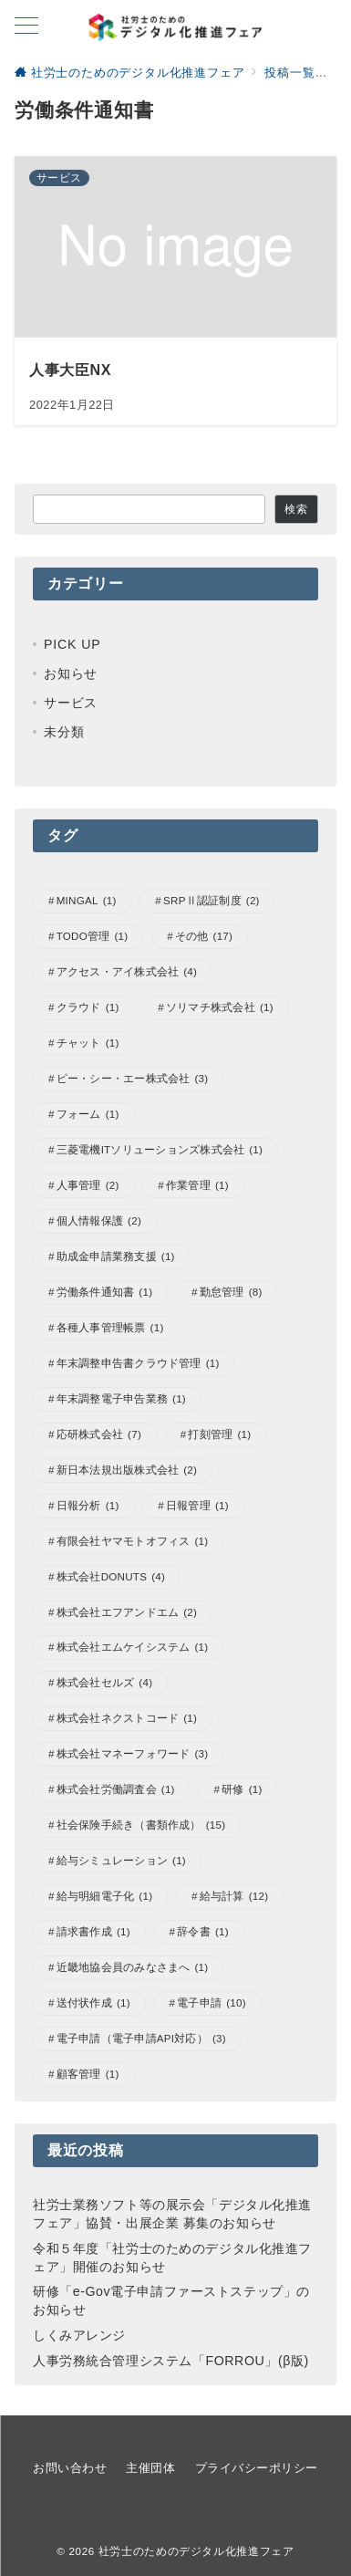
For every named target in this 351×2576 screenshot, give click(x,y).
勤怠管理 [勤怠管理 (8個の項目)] (231, 1292)
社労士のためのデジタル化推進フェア (196, 2551)
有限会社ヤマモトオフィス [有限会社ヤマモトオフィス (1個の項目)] (133, 1541)
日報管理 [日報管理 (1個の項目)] (197, 1506)
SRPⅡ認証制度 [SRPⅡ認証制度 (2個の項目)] (211, 901)
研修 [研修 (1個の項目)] (242, 1789)
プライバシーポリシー (256, 2468)
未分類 (64, 732)
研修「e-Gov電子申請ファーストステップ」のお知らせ (171, 2300)
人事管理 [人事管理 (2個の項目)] (88, 1185)
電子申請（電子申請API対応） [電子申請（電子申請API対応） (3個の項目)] (141, 2039)
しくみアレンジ (79, 2335)
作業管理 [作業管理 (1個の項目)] (197, 1185)
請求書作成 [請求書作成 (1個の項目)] (93, 1932)
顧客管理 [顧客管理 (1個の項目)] (88, 2074)
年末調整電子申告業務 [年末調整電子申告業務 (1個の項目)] (121, 1399)
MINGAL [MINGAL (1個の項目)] (87, 901)
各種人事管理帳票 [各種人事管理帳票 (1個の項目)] (110, 1328)
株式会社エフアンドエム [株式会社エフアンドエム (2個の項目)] (127, 1612)
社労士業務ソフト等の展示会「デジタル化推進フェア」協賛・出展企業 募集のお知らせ (172, 2213)
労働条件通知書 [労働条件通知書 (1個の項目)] (105, 1292)
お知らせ (71, 673)
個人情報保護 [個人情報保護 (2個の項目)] (99, 1221)
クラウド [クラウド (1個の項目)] (88, 1007)
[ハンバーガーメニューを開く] (26, 27)
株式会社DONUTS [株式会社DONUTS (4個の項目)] (111, 1577)
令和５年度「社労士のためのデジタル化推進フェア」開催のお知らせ (172, 2257)
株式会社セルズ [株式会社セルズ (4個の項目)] (105, 1683)
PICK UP (72, 644)
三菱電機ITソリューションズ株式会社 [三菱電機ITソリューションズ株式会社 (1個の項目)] (160, 1150)
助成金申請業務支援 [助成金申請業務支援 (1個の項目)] (116, 1257)
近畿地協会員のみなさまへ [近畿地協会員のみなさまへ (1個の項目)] (133, 1967)
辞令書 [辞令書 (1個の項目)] (203, 1932)
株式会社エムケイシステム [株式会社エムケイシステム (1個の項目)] (133, 1647)
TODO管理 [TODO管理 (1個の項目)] (93, 936)
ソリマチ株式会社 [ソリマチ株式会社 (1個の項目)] (220, 1007)
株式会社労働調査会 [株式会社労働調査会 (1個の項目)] (116, 1789)
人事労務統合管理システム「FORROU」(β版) (171, 2360)
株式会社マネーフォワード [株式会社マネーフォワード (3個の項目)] (133, 1754)
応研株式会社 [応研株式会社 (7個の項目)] (99, 1434)
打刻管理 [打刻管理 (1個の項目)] (219, 1434)
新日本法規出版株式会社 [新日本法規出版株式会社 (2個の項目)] (127, 1470)
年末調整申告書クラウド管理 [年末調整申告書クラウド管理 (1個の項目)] (138, 1363)
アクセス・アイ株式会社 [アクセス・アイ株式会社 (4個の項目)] (127, 972)
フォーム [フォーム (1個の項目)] (88, 1114)
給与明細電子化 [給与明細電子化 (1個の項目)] (105, 1896)
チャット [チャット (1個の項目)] (88, 1043)
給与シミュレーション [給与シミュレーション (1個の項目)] (121, 1861)
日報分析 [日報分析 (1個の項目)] (88, 1506)
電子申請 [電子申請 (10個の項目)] (211, 2003)
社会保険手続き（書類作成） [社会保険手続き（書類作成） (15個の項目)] (141, 1825)
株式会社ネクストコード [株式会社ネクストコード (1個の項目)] (127, 1718)
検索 (296, 509)
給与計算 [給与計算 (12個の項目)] (234, 1896)
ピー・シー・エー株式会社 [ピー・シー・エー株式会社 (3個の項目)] (133, 1079)
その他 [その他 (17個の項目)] (203, 936)
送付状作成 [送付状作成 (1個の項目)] (93, 2003)
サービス (71, 702)
